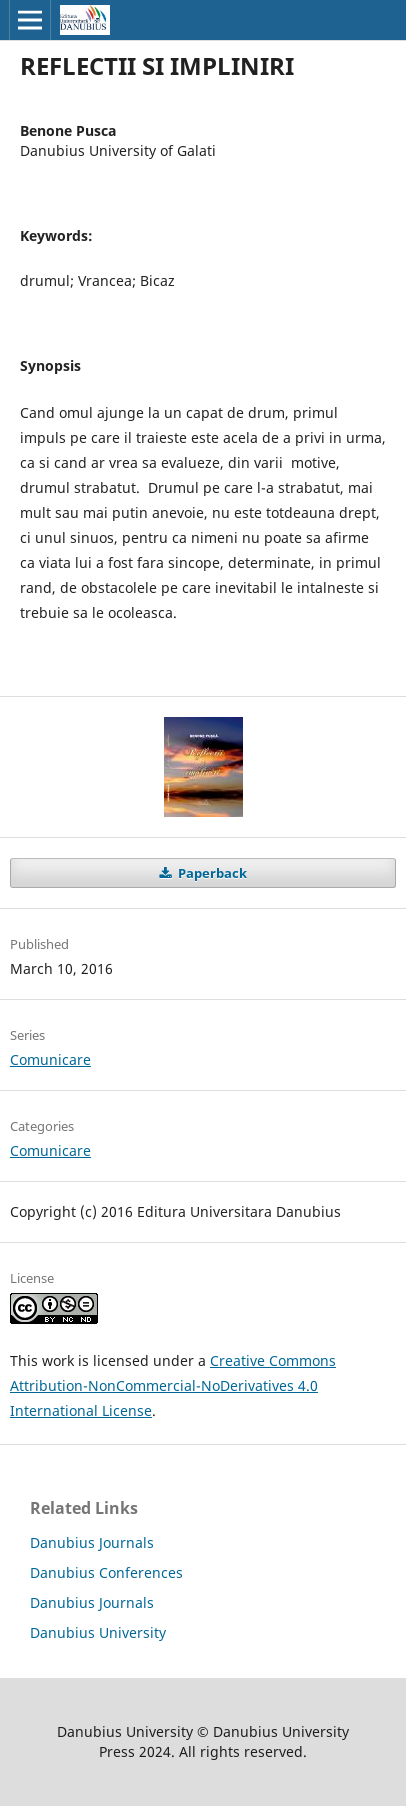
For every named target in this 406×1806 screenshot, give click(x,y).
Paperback (211, 873)
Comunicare (50, 1059)
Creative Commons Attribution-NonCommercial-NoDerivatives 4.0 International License (173, 1385)
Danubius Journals (92, 1542)
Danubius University (98, 1632)
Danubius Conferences (106, 1572)
